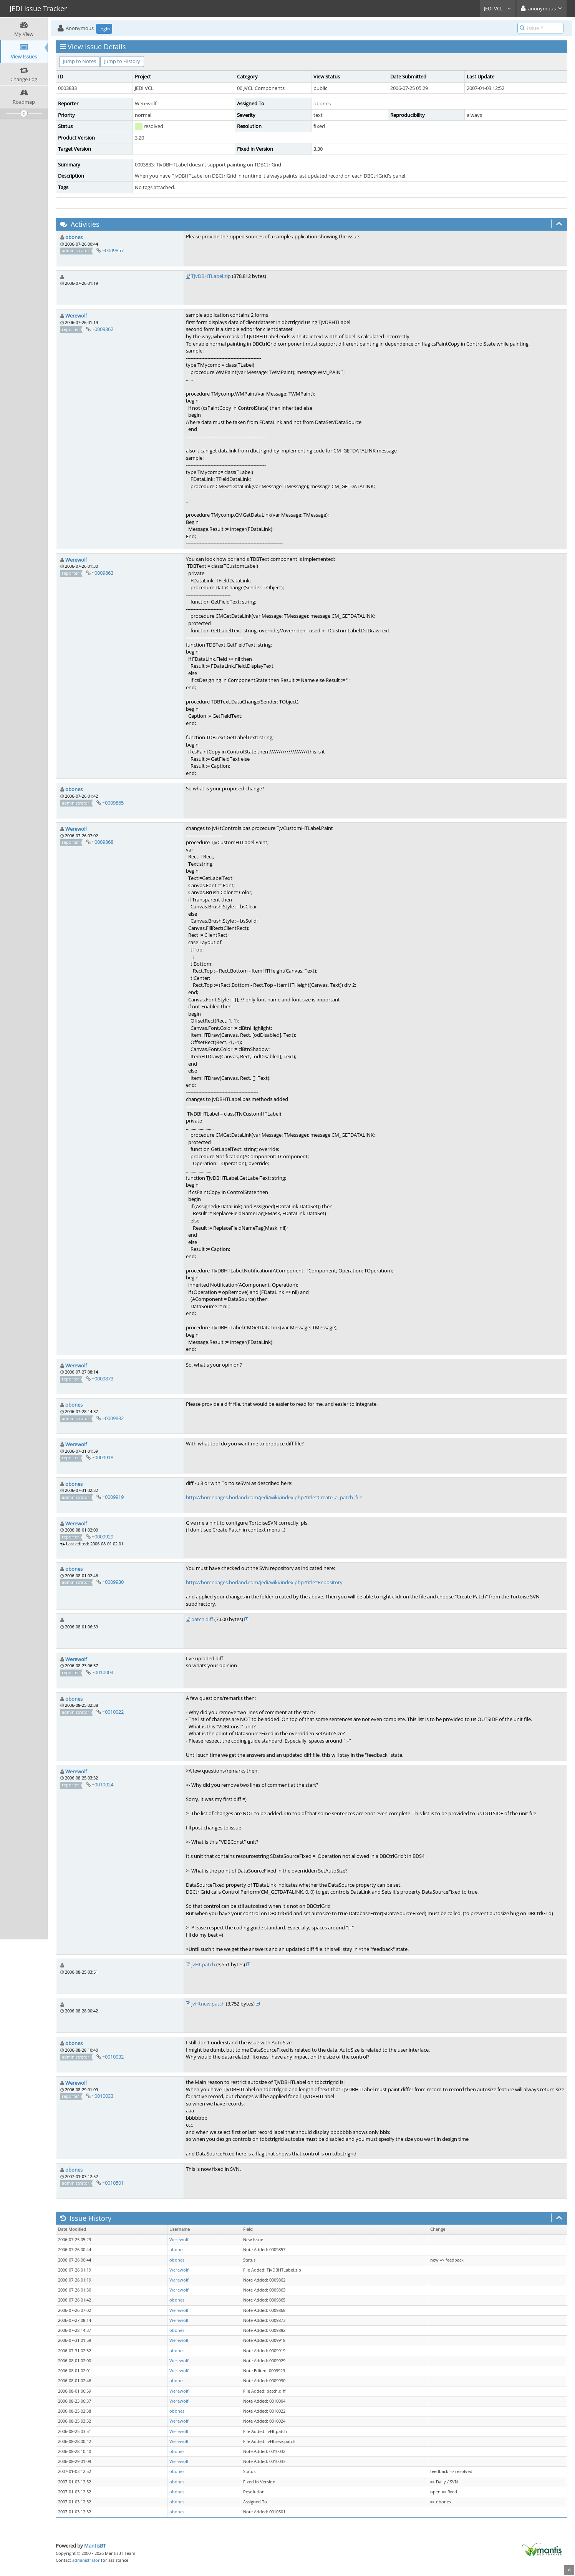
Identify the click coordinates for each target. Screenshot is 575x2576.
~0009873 (102, 1378)
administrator (86, 2560)
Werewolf (76, 315)
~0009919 (113, 1496)
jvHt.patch (203, 1964)
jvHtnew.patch (208, 2003)
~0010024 (102, 1784)
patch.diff (202, 1619)
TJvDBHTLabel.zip (211, 276)
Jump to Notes (79, 61)
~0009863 (102, 572)
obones (74, 237)
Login (104, 28)
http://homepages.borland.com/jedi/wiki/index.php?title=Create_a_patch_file (274, 1497)
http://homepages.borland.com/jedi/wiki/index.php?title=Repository (264, 1582)
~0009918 (102, 1457)
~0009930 (113, 1581)
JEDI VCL (498, 8)
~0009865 (113, 802)
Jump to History (122, 61)
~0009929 (102, 1536)
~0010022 (113, 1711)
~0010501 (113, 2182)
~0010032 (113, 2056)
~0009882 (113, 1418)
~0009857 (113, 250)
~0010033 (102, 2095)
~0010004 (102, 1672)
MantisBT (95, 2545)
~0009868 (102, 841)
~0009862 (102, 329)
